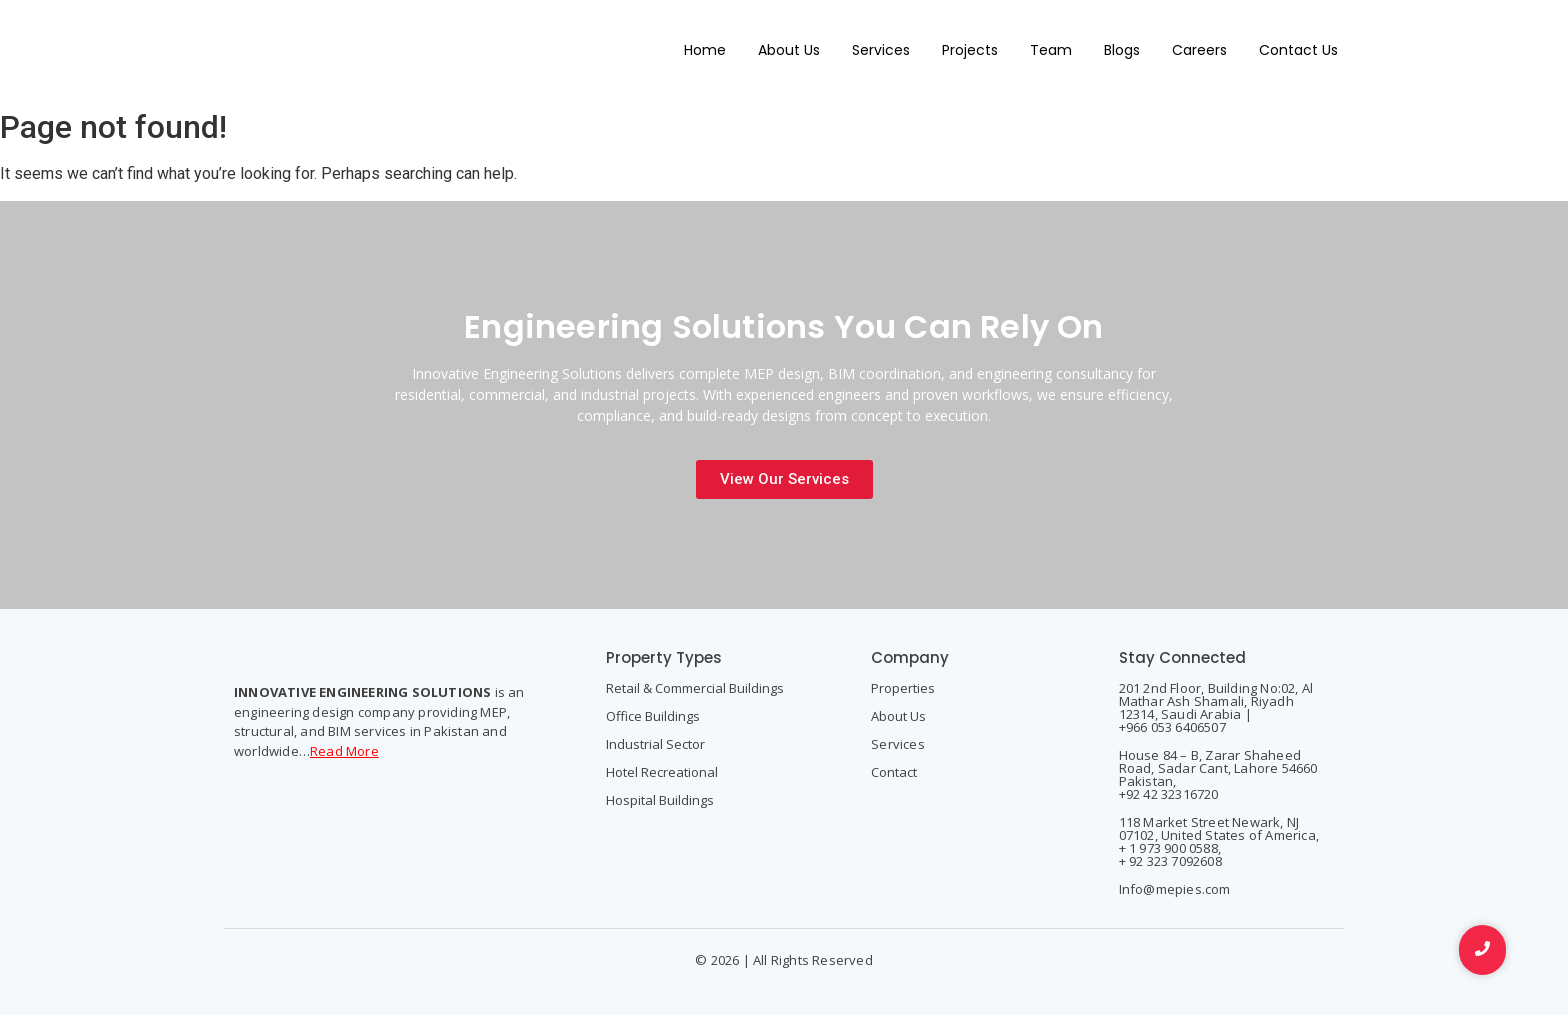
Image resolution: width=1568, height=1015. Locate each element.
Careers (1199, 50)
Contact (894, 772)
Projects (970, 50)
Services (881, 50)
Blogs (1122, 50)
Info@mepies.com (1175, 889)
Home (705, 50)
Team (1051, 50)
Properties (903, 688)
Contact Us (1298, 50)
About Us (789, 50)
